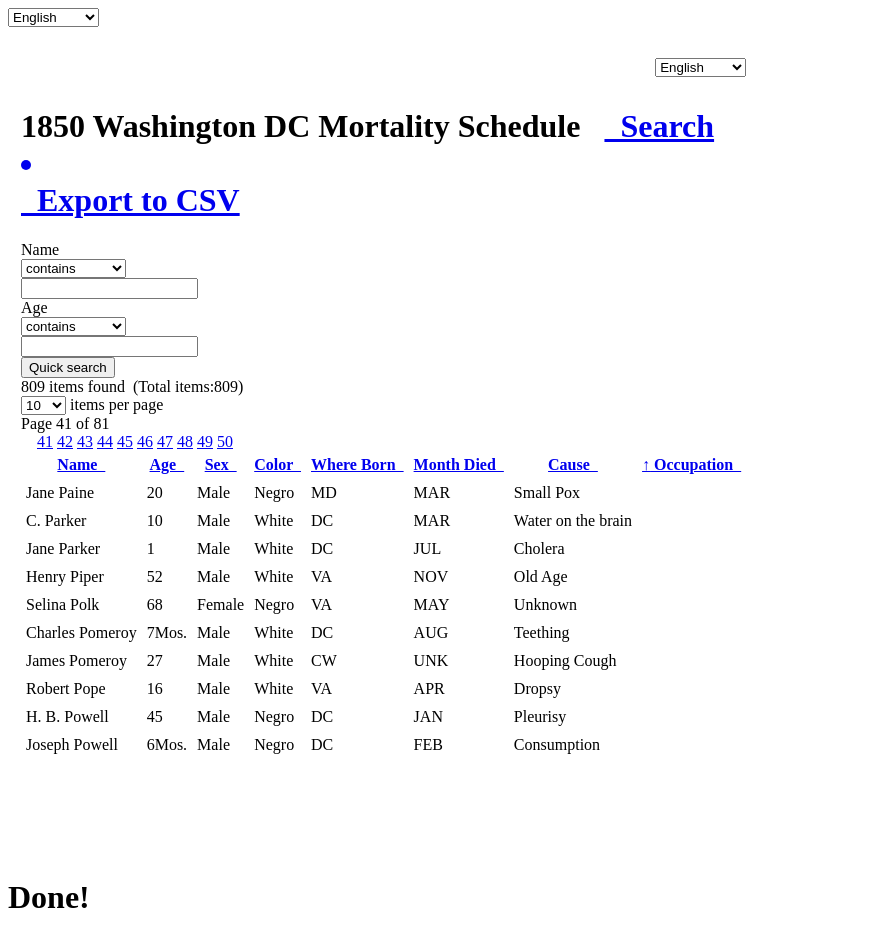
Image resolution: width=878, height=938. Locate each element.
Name (81, 464)
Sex (221, 464)
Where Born (357, 464)
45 (125, 441)
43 (85, 441)
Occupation (691, 464)
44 (105, 441)
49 (205, 441)
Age (167, 464)
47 (165, 441)
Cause (573, 464)
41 (45, 441)
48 (185, 441)
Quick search (68, 367)
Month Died (459, 464)
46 (145, 441)
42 (65, 441)
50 (225, 441)
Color (277, 464)
